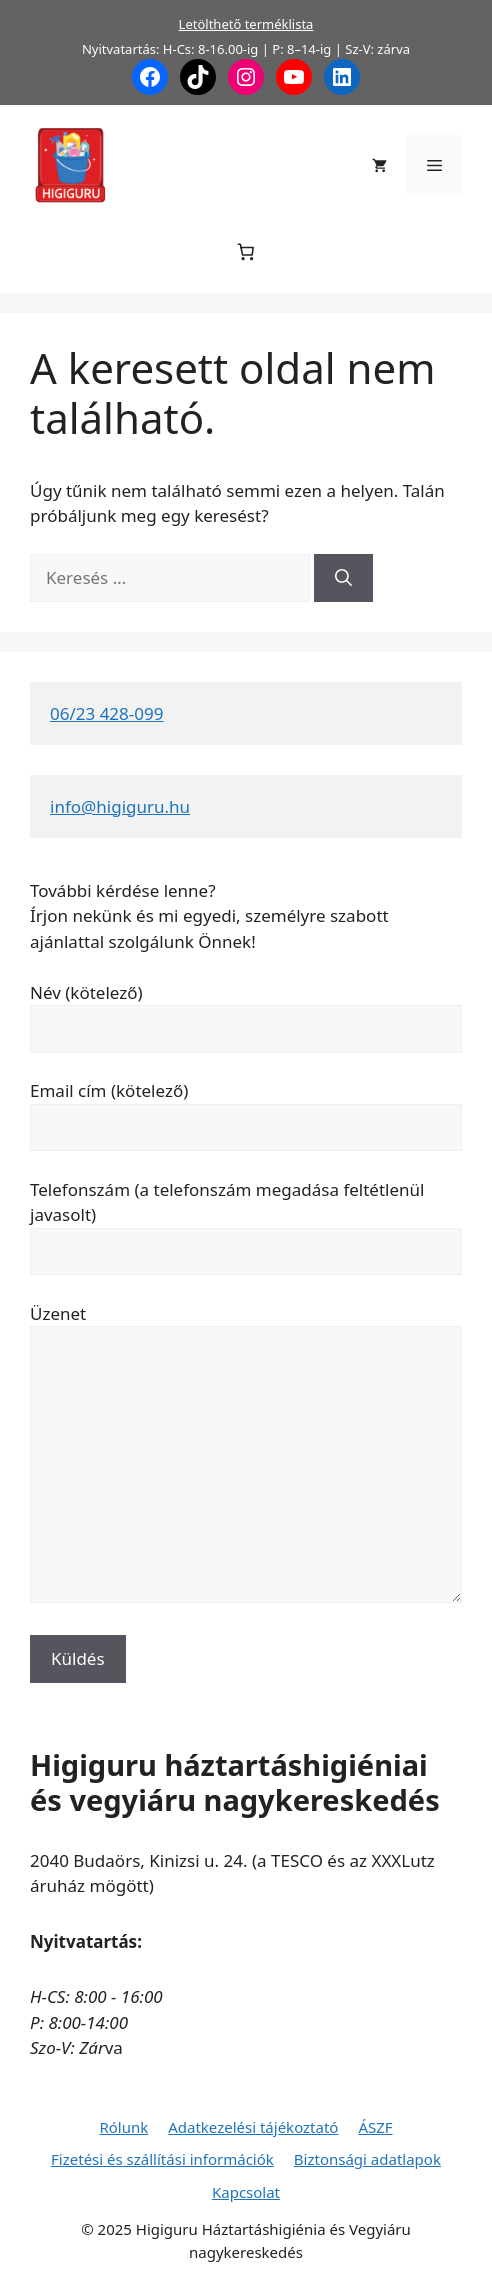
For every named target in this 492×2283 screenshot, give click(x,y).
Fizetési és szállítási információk (162, 2159)
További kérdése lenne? (123, 890)
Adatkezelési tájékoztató (253, 2127)
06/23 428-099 (106, 713)
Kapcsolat (246, 2192)
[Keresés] (343, 578)
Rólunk (123, 2127)
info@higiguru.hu (120, 806)
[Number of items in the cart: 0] (246, 252)
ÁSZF (375, 2127)
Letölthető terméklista (246, 24)
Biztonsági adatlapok (367, 2159)
